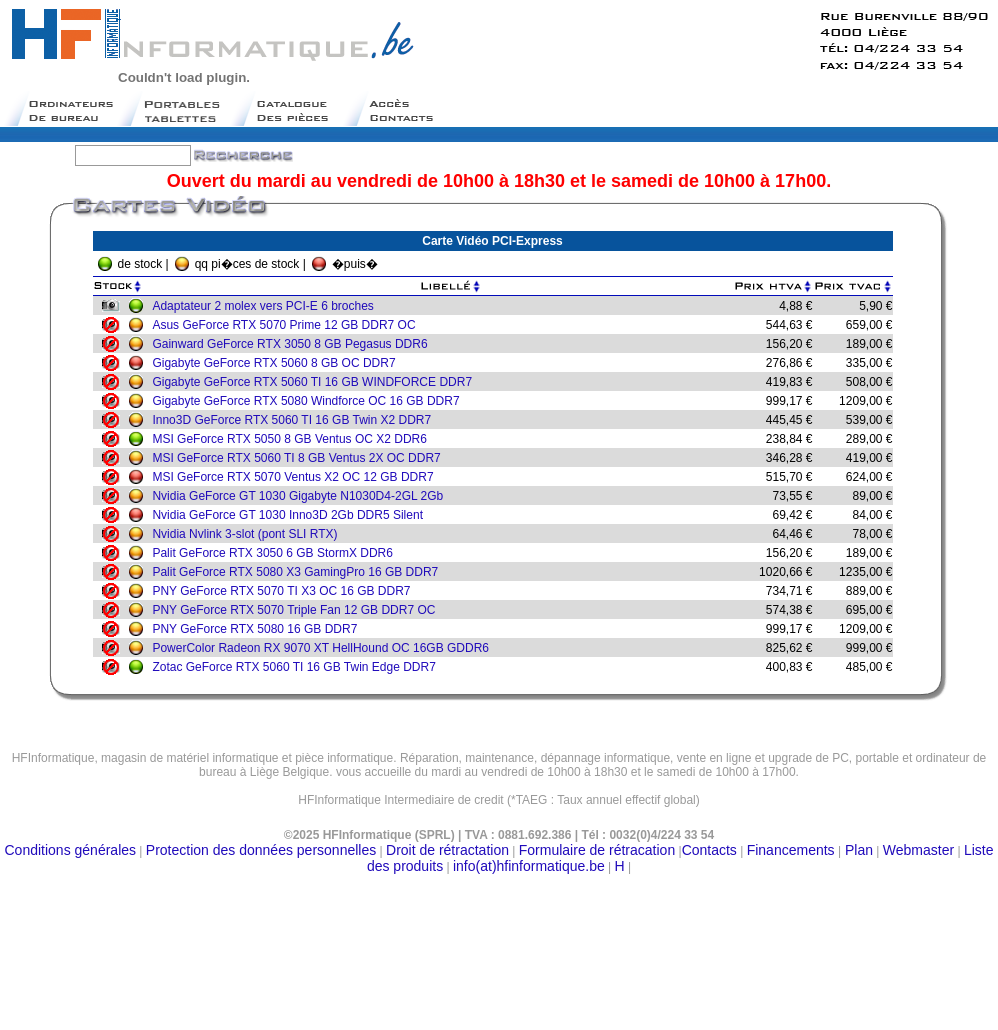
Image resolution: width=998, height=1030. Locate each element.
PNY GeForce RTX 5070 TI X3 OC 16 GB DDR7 (286, 591)
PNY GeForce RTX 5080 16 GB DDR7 (259, 629)
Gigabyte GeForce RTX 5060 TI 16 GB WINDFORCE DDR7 (317, 382)
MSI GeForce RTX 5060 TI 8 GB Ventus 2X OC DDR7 (301, 458)
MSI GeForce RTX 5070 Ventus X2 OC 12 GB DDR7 (297, 477)
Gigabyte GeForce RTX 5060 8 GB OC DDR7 (278, 363)
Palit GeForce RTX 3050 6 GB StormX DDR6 (277, 553)
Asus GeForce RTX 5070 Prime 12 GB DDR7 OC (288, 325)
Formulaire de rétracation (597, 850)
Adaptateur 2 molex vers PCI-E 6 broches (267, 306)
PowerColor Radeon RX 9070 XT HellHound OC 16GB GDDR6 (325, 648)
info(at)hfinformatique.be (529, 866)
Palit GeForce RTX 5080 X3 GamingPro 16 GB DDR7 (300, 572)
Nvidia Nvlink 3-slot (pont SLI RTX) (249, 534)
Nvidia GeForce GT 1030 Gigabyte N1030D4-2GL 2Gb (302, 496)
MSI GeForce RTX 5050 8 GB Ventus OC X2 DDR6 (294, 439)
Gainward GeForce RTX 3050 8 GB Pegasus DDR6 (294, 344)
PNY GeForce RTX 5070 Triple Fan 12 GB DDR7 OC (298, 610)
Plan (857, 850)
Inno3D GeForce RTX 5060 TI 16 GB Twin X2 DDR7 (296, 420)
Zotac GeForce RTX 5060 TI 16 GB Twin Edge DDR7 (298, 667)
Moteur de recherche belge (499, 807)
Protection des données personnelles (261, 850)
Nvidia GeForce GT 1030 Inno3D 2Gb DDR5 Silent (292, 515)
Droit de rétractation (447, 850)
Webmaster (918, 850)
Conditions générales (71, 850)
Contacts (709, 850)
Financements (791, 850)
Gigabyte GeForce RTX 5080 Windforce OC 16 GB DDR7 (310, 401)
